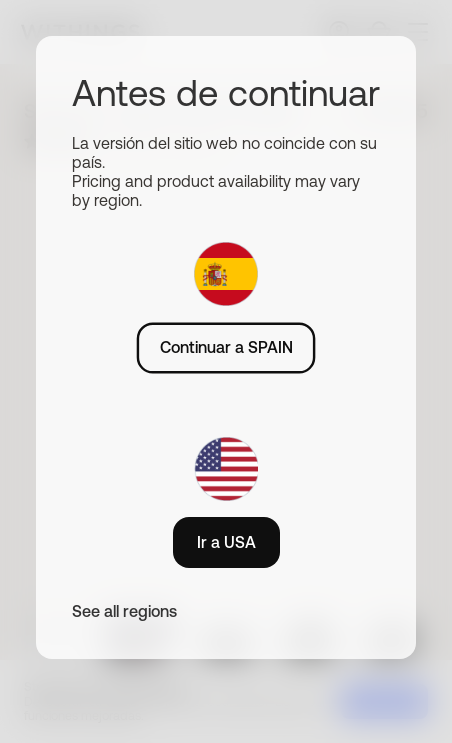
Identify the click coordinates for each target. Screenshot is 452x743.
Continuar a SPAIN (226, 347)
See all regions (124, 611)
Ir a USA (226, 542)
